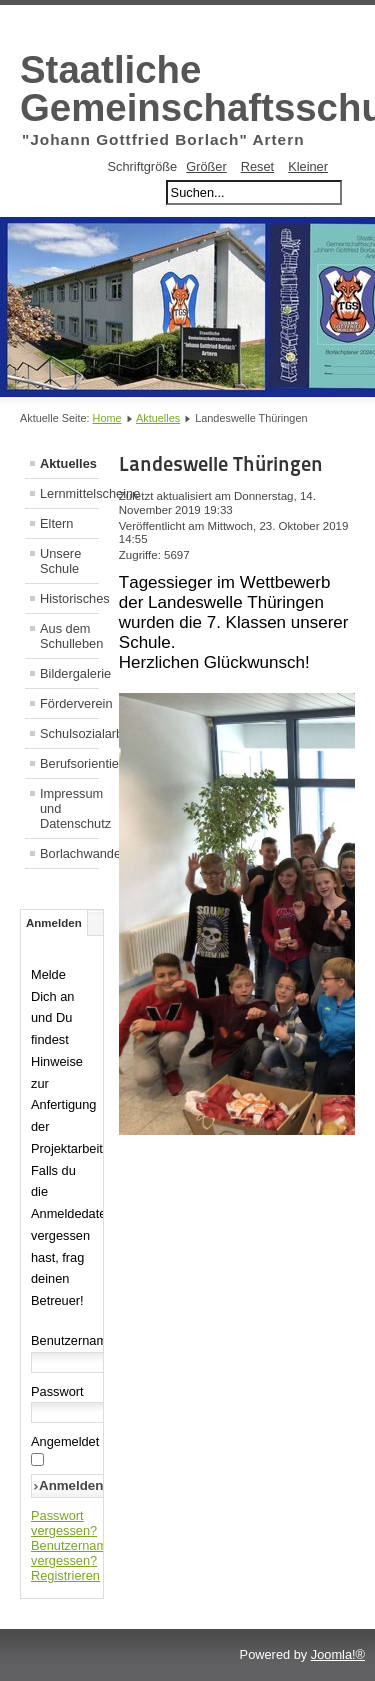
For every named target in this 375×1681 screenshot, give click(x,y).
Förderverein (69, 703)
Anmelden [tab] (54, 923)
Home (107, 418)
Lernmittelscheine (69, 493)
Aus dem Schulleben (69, 636)
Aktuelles (158, 418)
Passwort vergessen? (64, 1523)
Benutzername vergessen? (72, 1553)
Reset (257, 166)
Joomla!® (338, 1654)
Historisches (69, 598)
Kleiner (308, 166)
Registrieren (65, 1575)
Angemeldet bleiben (87, 1441)
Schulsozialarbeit (69, 733)
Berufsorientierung (69, 763)
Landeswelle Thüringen (221, 464)
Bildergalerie (69, 673)
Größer (206, 166)
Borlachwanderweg (69, 853)
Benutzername (72, 1340)
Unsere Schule (60, 561)
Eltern (56, 523)
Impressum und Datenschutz (69, 808)
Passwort (57, 1391)
